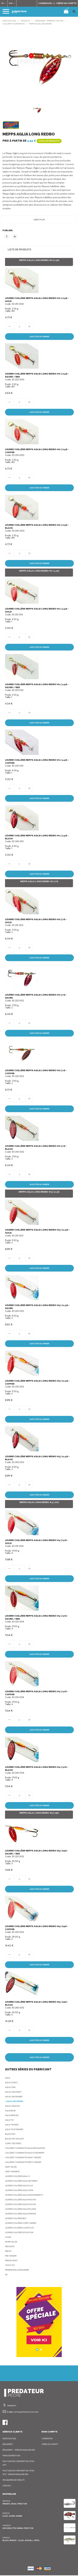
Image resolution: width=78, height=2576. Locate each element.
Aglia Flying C (12, 2080)
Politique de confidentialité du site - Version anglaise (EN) (19, 2473)
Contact (7, 2486)
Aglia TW (9, 2117)
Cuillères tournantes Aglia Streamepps (26, 2150)
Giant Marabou (13, 2169)
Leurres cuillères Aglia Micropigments (26, 2192)
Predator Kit (12, 2258)
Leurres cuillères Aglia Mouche (22, 2197)
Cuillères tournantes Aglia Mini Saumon (26, 2145)
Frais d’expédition (12, 2456)
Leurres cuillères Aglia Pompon (22, 2211)
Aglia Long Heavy (14, 2089)
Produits (27, 21)
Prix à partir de (31, 140)
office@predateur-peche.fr (27, 2409)
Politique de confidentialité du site (19, 2464)
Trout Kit (10, 2262)
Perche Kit (10, 2243)
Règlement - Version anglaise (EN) (18, 2449)
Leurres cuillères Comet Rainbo (22, 2220)
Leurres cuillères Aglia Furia (21, 2187)
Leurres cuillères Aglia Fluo (20, 2183)
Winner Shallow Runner (18, 2267)
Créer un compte (51, 2441)
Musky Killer (12, 2239)
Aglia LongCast (13, 2103)
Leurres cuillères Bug (17, 2215)
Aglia (8, 2075)
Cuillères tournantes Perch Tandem (24, 2159)
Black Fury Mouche (15, 2136)
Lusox (8, 2234)
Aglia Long (11, 2084)
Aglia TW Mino (12, 2122)
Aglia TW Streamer (15, 2126)
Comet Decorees (14, 2140)
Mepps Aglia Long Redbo (43, 24)
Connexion (47, 2435)
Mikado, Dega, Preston (14, 2504)
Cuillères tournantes (14, 24)
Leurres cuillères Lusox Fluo (21, 2225)
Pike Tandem (11, 2253)
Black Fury (11, 2131)
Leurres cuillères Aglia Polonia (22, 2206)
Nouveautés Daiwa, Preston (17, 2529)
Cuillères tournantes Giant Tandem (24, 2154)
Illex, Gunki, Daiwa (12, 2517)
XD (6, 2272)
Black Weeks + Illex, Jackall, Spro (21, 2541)
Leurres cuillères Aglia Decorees (23, 2178)
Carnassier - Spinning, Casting (52, 21)
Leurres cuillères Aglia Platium (22, 2201)
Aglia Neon (11, 2108)
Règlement (8, 2441)
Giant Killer (11, 2164)
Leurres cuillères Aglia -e (19, 2173)
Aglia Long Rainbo (14, 2094)
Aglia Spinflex (12, 2112)
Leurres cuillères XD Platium (20, 2229)
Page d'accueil (10, 21)
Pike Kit (9, 2248)
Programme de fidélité (15, 2481)
